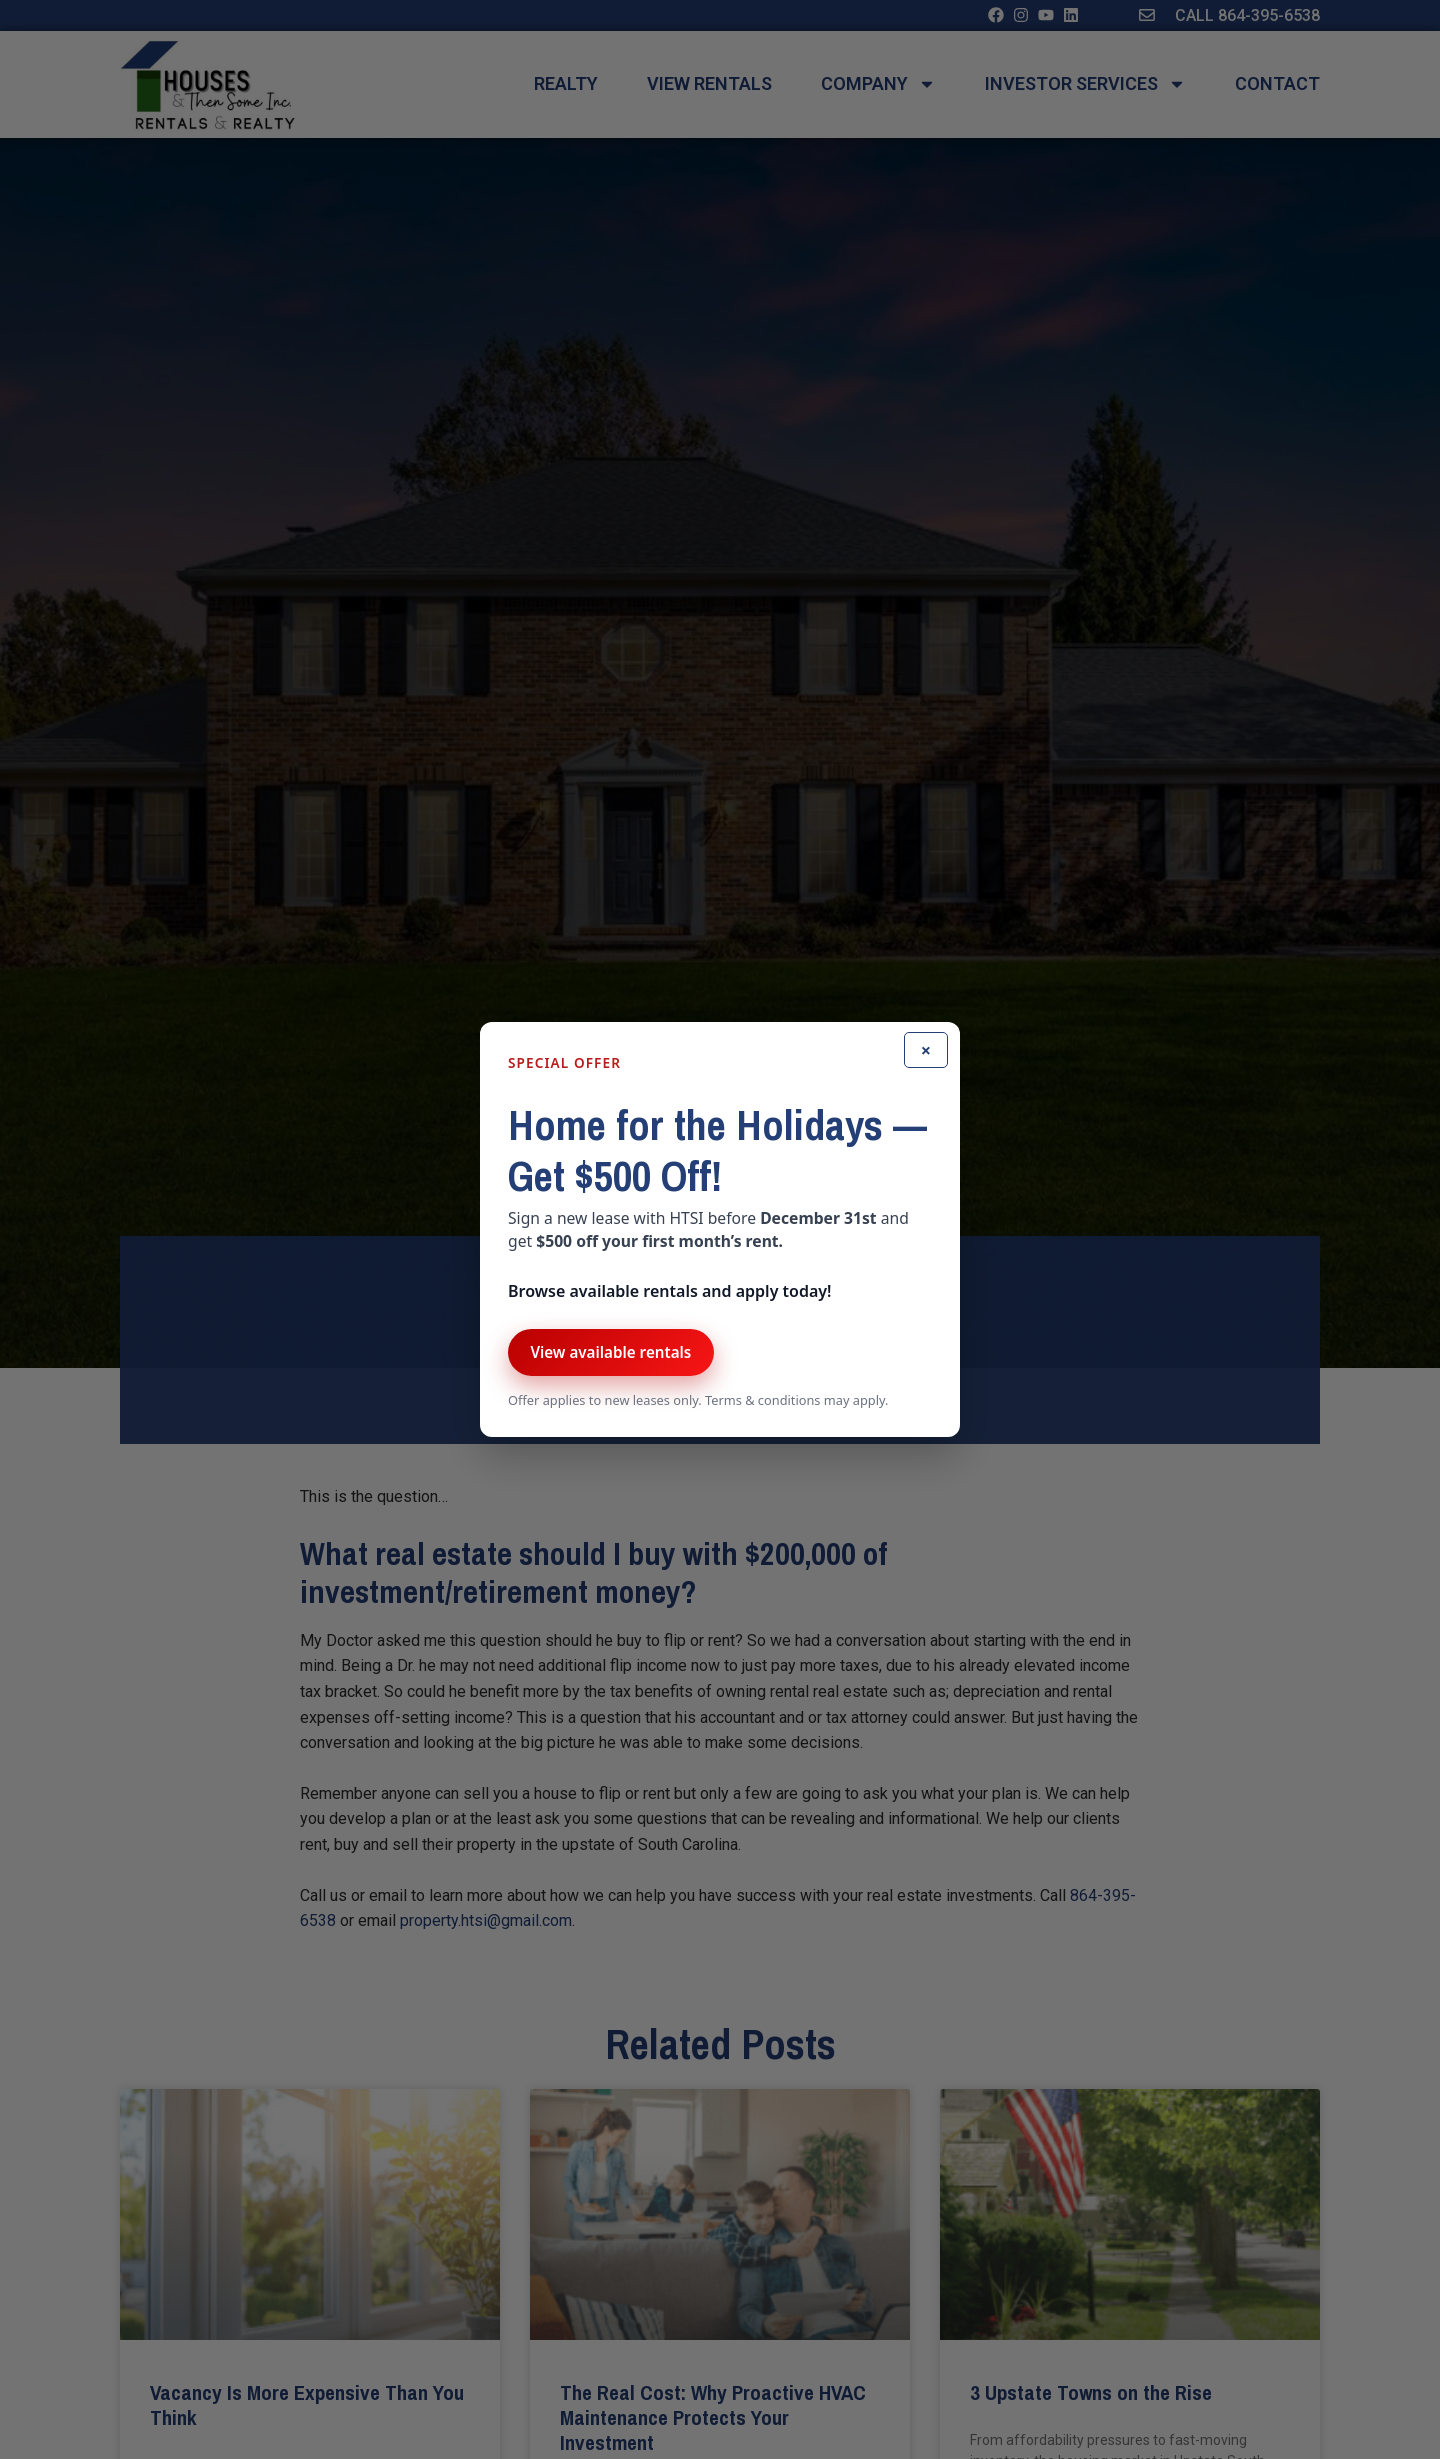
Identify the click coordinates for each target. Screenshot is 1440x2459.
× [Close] (926, 1050)
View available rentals (610, 1352)
